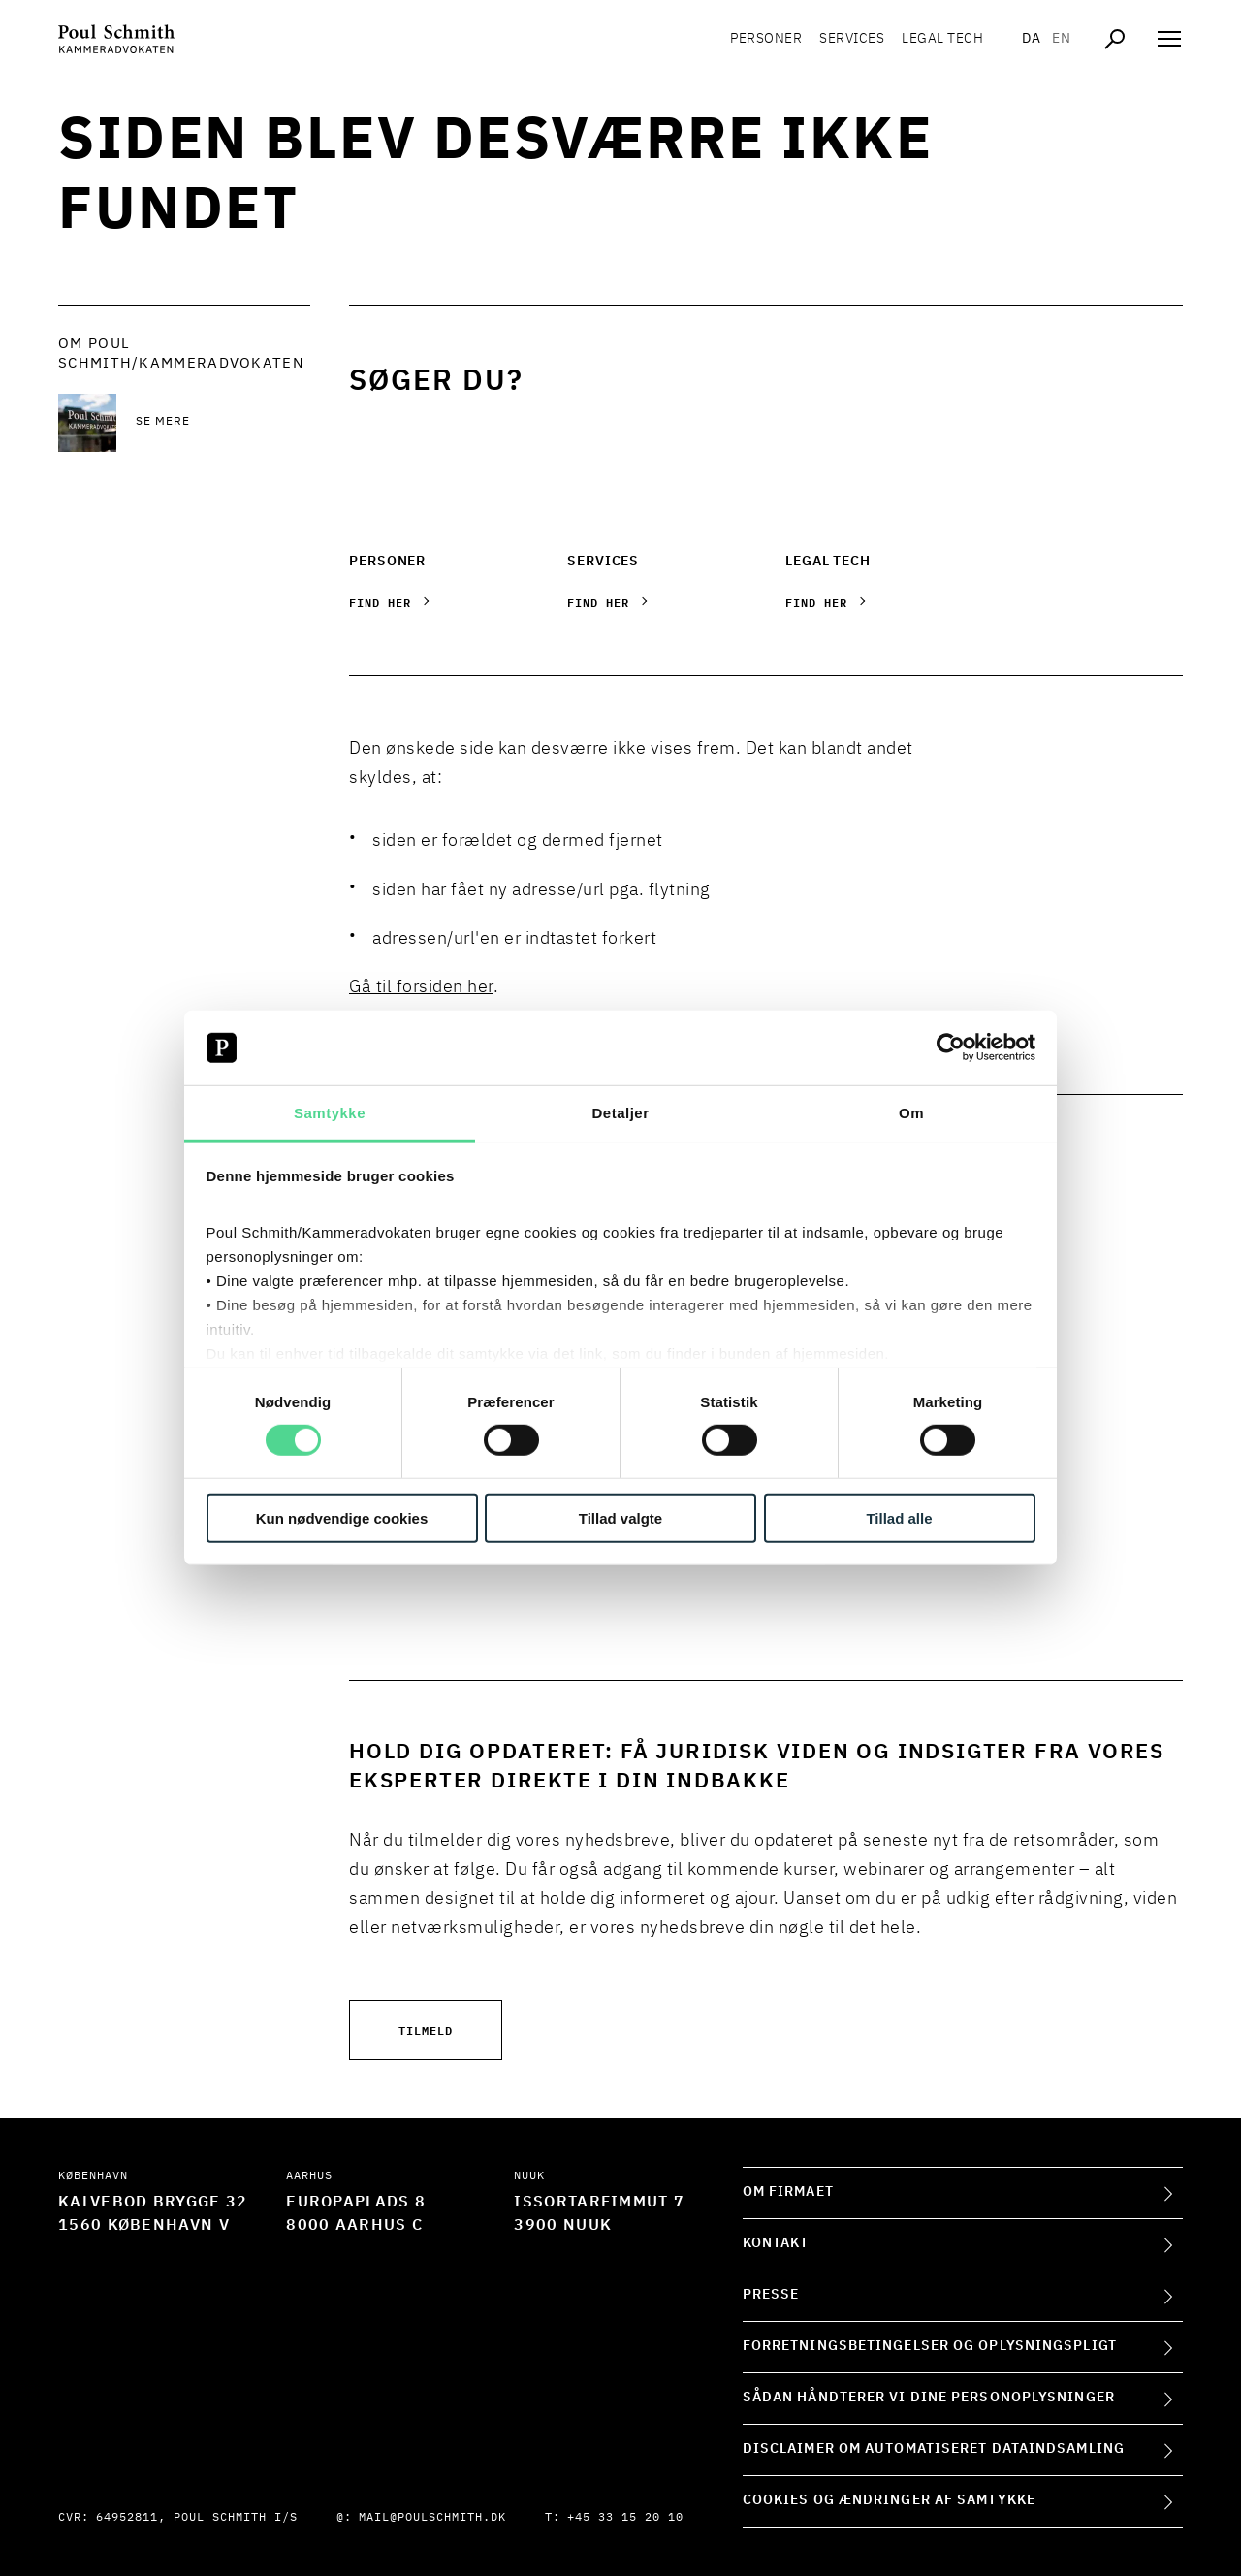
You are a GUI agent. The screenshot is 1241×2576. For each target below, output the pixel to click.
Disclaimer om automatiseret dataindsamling (934, 2449)
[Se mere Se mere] (223, 423)
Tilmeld (425, 2029)
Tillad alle (899, 1517)
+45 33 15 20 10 (625, 2518)
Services (851, 39)
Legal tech (942, 39)
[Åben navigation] (1169, 38)
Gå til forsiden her (421, 987)
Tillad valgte (620, 1517)
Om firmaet (788, 2192)
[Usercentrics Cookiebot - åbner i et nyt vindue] (950, 1047)
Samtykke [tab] (330, 1113)
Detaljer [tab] (620, 1113)
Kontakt (776, 2243)
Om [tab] (911, 1113)
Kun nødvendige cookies (342, 1517)
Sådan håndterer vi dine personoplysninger (929, 2397)
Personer (766, 39)
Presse (771, 2295)
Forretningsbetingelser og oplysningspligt (930, 2346)
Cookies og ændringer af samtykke (889, 2500)
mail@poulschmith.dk (432, 2518)
